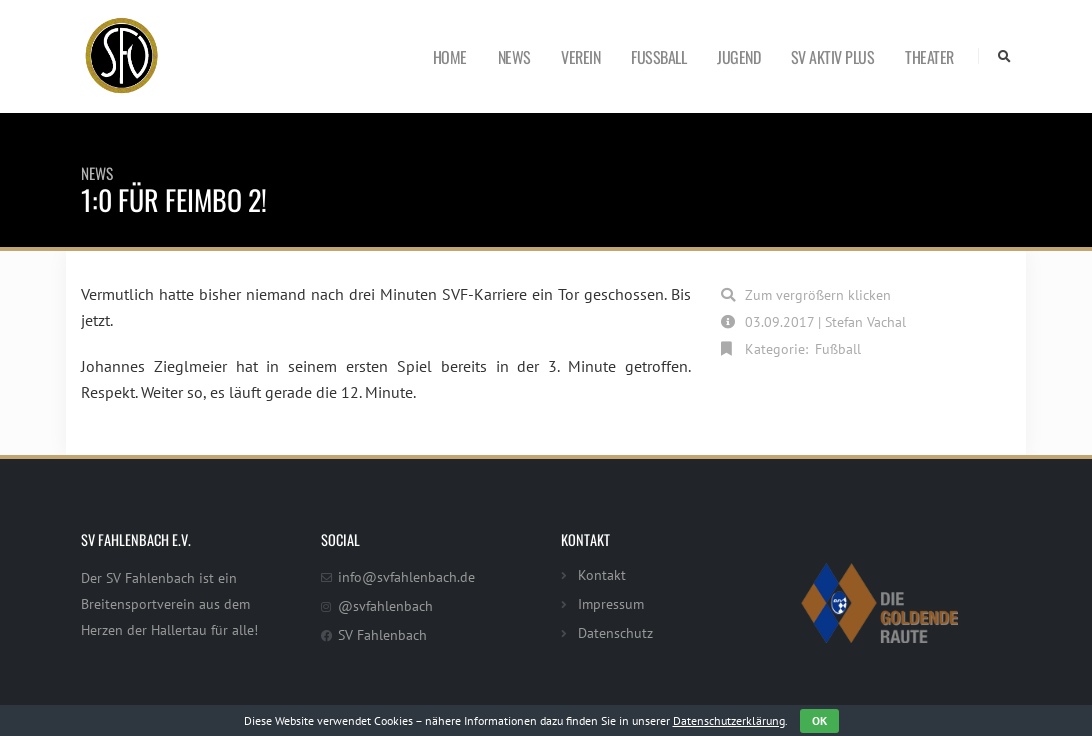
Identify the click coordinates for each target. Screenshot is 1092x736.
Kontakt (602, 574)
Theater (929, 57)
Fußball (658, 57)
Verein (580, 57)
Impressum (611, 603)
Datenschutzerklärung (729, 720)
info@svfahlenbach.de (406, 576)
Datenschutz (615, 632)
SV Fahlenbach (382, 634)
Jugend (738, 57)
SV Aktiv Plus (833, 57)
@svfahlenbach (385, 605)
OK (819, 720)
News (514, 57)
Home (450, 57)
